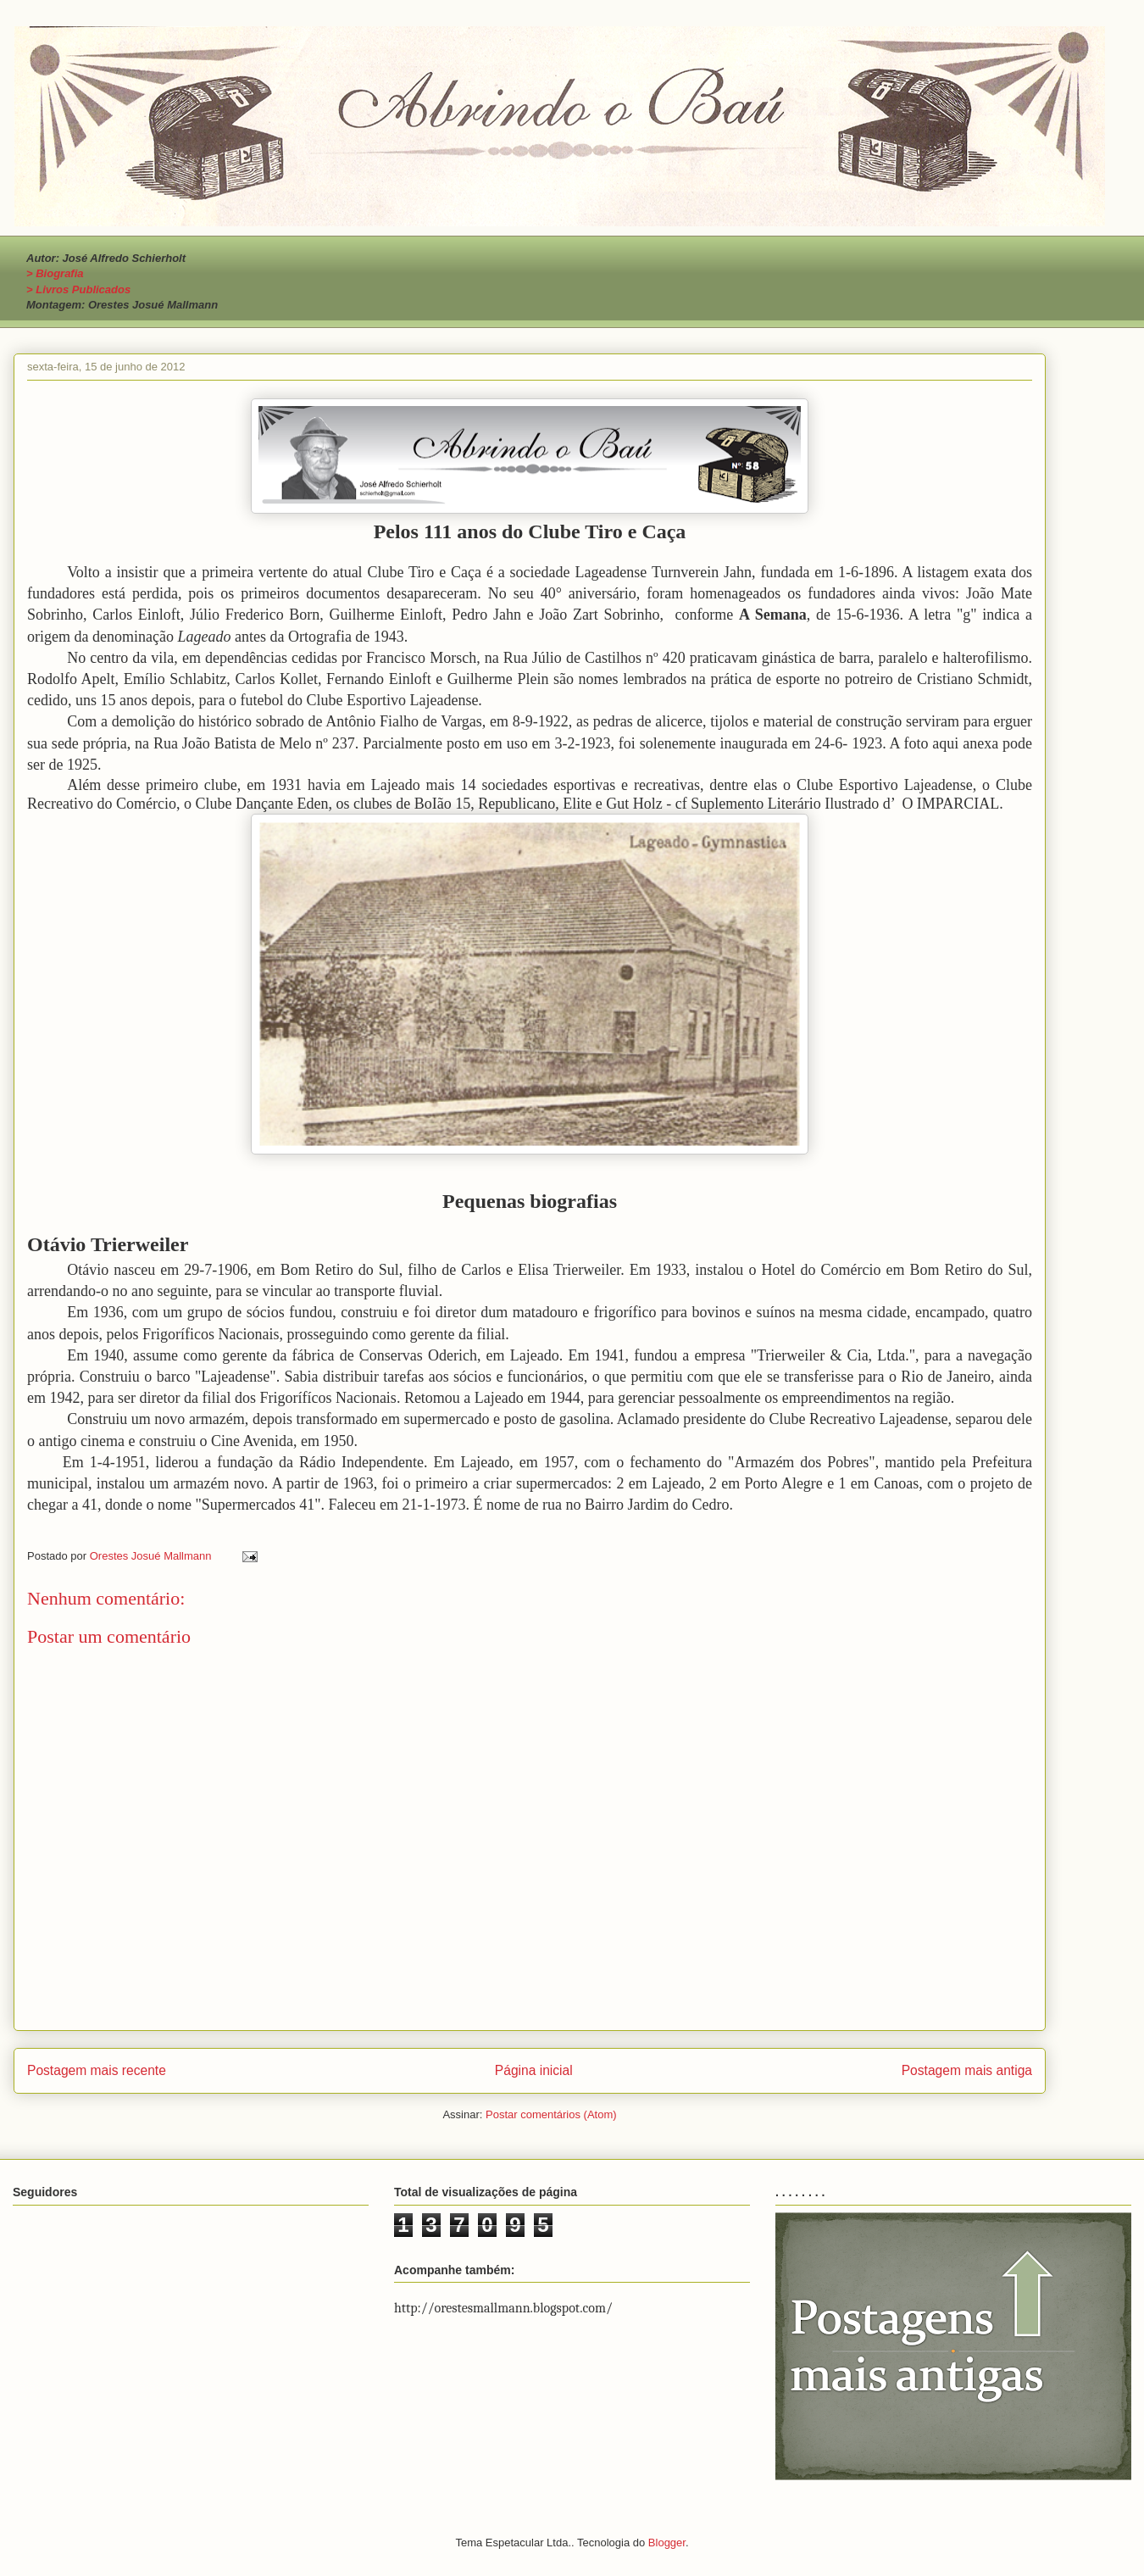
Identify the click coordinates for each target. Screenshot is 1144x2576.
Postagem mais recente (96, 2070)
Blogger (667, 2542)
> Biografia (55, 273)
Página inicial (534, 2070)
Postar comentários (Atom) (551, 2114)
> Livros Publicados (78, 289)
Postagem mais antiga (967, 2070)
